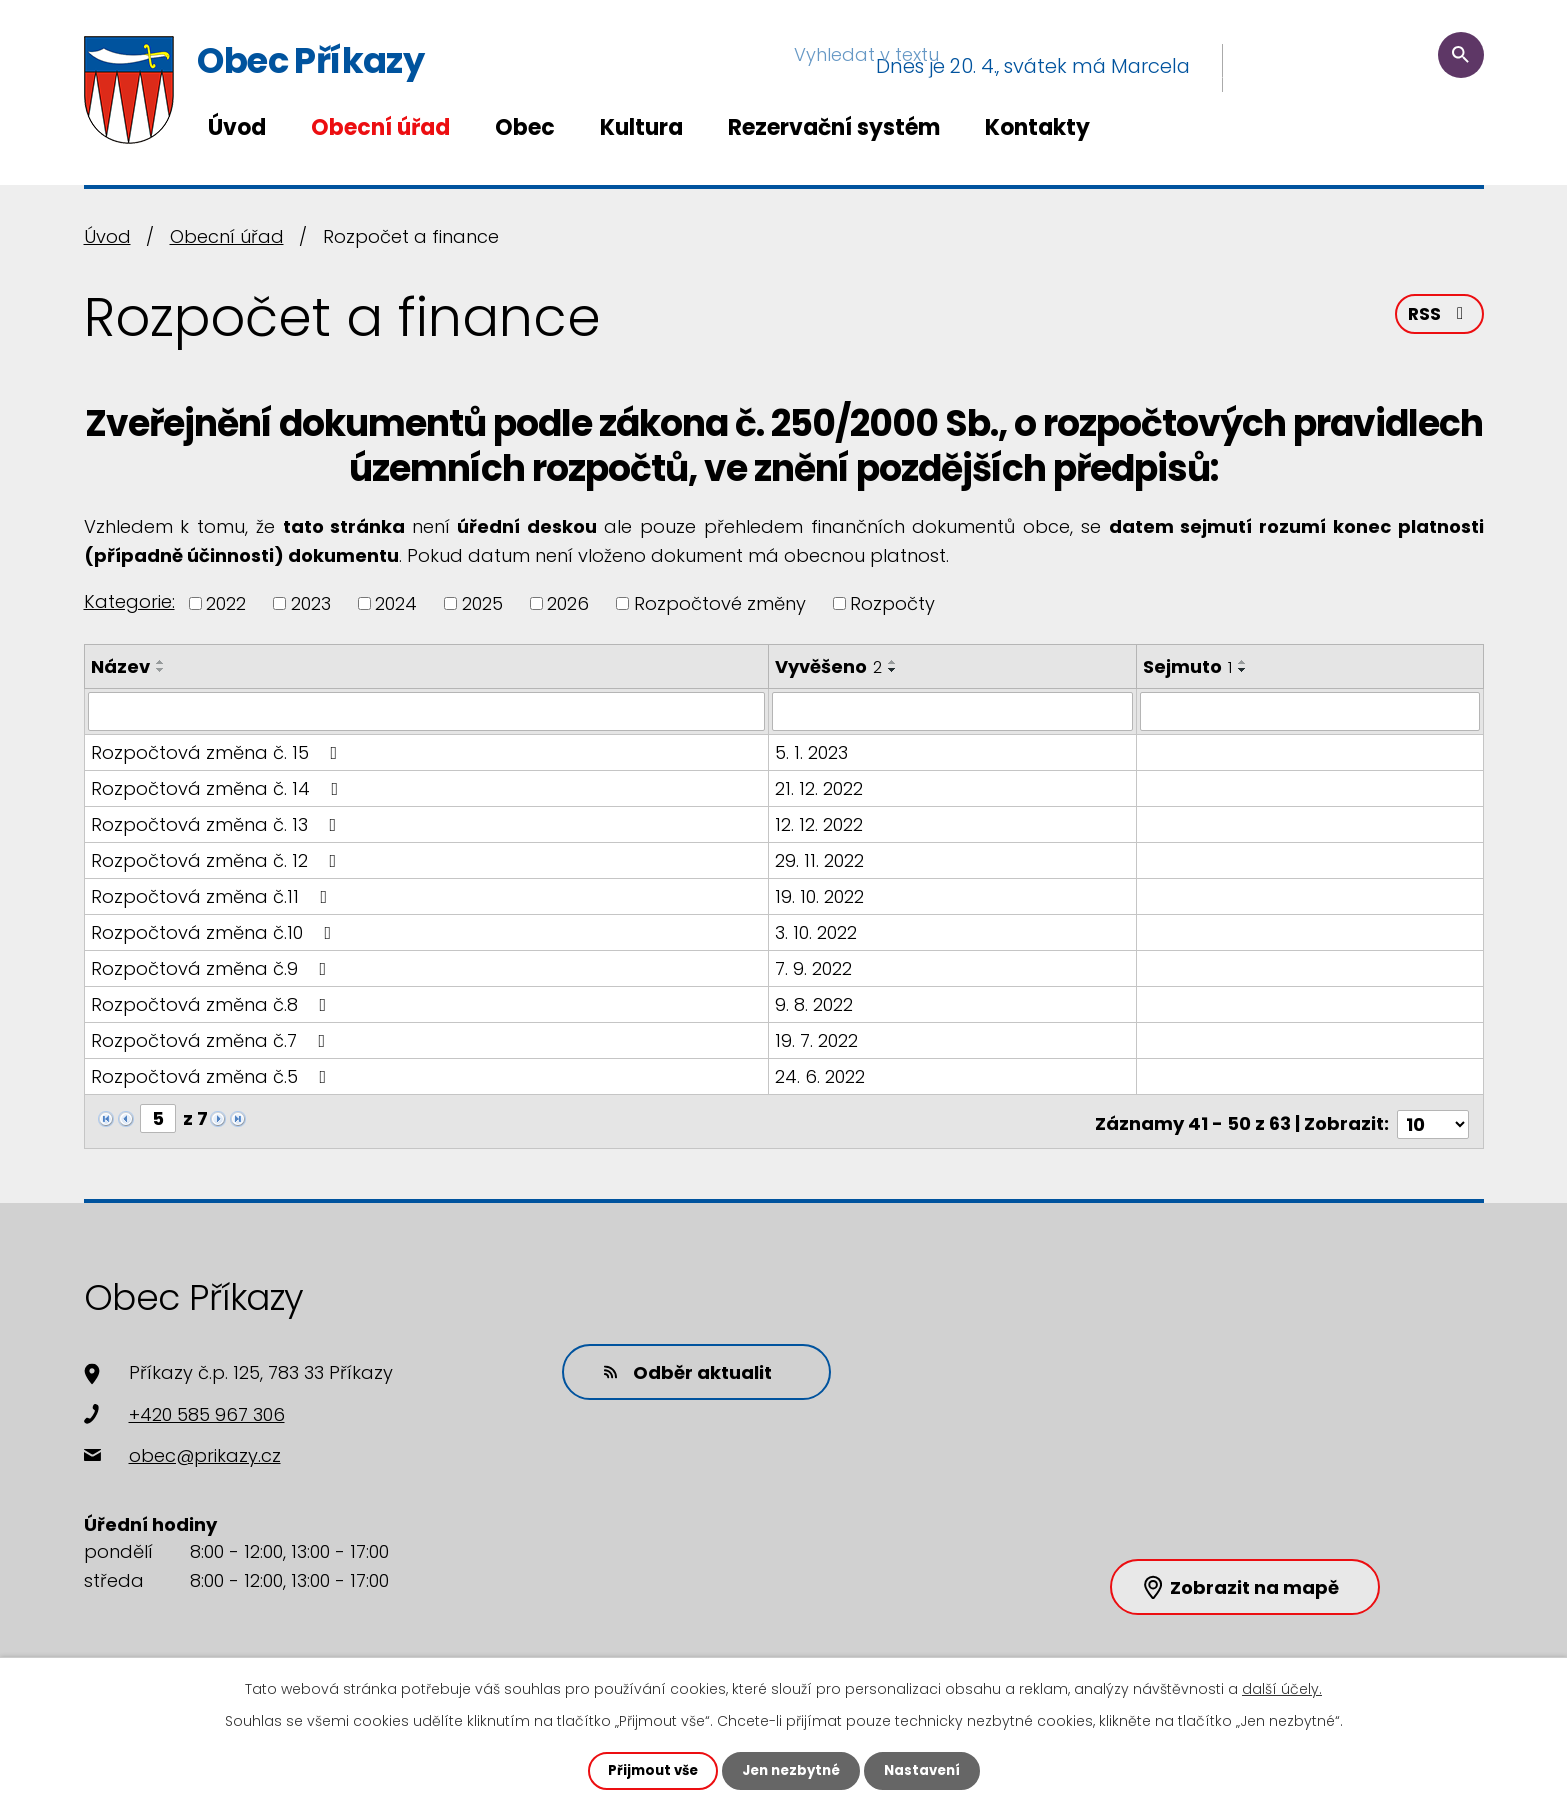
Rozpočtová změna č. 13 (218, 823)
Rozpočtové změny (720, 603)
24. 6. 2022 (822, 1075)
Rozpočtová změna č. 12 (218, 859)
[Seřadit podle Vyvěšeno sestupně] (895, 670)
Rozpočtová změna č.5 (213, 1075)
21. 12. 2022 (821, 787)
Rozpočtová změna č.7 (212, 1039)
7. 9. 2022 (815, 967)
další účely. (1282, 1688)
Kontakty (1037, 127)
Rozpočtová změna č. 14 (219, 787)
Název (120, 666)
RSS (1438, 317)
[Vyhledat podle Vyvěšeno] (954, 711)
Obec (525, 127)
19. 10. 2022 (821, 895)
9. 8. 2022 (816, 1003)
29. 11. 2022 (821, 859)
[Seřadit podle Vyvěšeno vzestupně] (895, 662)
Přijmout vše (647, 1770)
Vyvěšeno (830, 666)
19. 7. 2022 (818, 1039)
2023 (311, 603)
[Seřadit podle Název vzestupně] (161, 662)
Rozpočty (892, 603)
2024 (396, 603)
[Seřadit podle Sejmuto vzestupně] (1244, 662)
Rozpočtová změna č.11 (213, 895)
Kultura (641, 127)
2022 (226, 603)
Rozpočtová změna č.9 (213, 967)
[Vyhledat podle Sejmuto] (1310, 711)
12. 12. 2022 (821, 823)
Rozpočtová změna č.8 (213, 1003)
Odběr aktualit (679, 1364)
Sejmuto (1188, 666)
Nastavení (928, 1770)
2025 (482, 603)
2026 (568, 603)
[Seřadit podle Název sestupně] (161, 670)
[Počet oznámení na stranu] (1433, 1117)
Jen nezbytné (791, 1770)
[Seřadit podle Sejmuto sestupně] (1244, 670)
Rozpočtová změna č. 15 (218, 751)
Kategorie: (129, 601)
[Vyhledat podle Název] (427, 711)
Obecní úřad (380, 127)
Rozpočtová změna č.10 (215, 931)
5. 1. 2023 (813, 751)
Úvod (237, 127)
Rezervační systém (834, 127)
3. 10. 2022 (818, 931)
